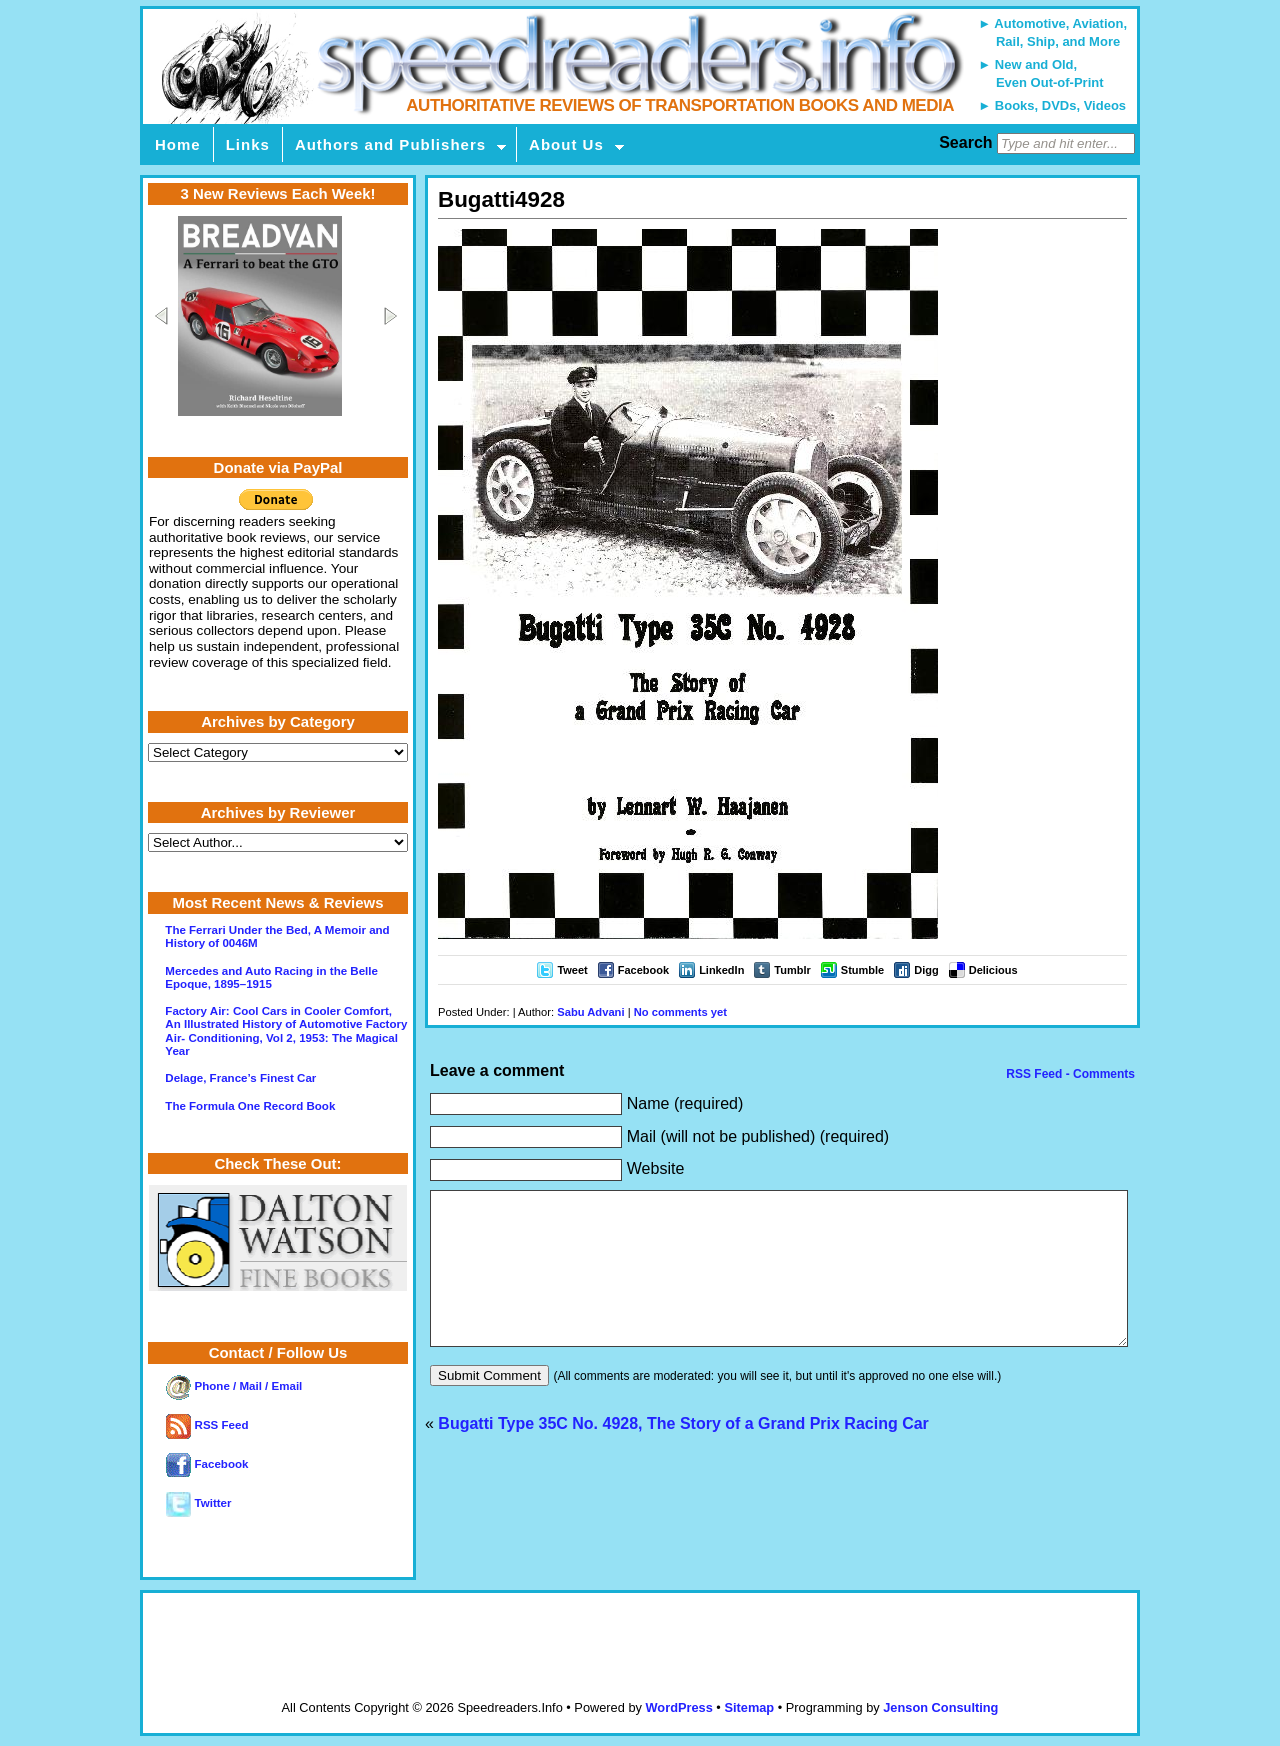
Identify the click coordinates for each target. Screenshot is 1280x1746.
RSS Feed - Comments (1069, 1074)
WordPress (678, 1707)
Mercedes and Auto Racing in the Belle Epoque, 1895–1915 (271, 977)
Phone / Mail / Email (234, 1386)
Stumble (862, 970)
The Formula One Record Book (250, 1106)
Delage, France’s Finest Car (240, 1078)
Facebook (643, 970)
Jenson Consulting (940, 1707)
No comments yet (680, 1012)
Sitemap (749, 1707)
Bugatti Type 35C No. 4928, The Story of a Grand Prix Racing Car (683, 1453)
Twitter (198, 1503)
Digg (926, 970)
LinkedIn (721, 970)
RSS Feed (207, 1425)
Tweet (572, 970)
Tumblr (792, 970)
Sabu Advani (590, 1012)
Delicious (993, 970)
